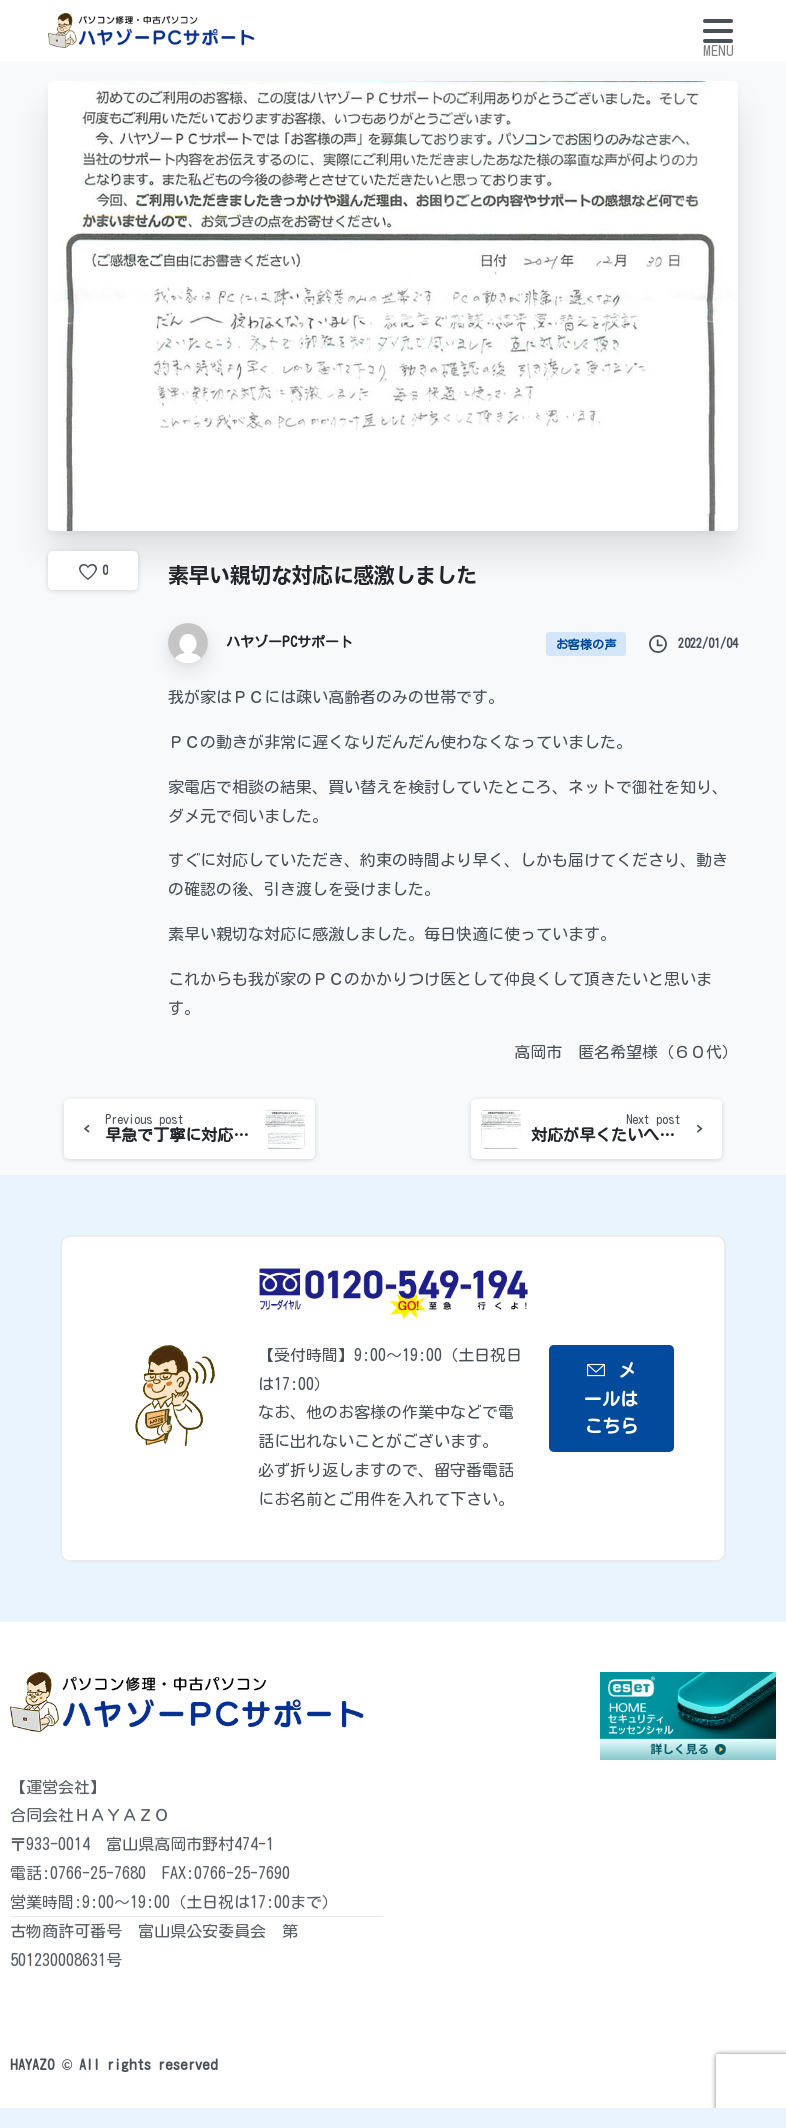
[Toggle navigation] (718, 31)
